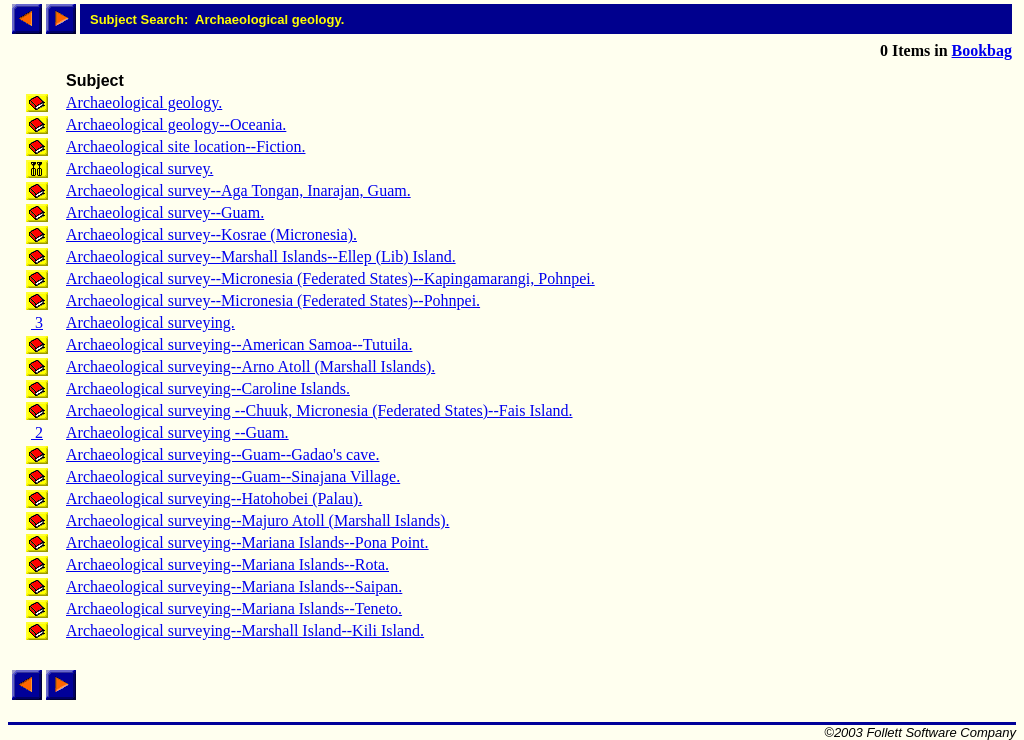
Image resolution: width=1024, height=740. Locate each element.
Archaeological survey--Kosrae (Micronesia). (211, 234)
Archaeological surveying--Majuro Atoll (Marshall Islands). (257, 520)
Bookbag (982, 50)
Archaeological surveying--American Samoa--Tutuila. (239, 344)
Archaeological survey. (139, 168)
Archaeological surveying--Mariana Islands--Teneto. (234, 608)
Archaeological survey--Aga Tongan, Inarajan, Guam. (238, 190)
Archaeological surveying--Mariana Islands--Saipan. (234, 586)
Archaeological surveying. (150, 322)
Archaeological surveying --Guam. (177, 432)
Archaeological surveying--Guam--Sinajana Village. (233, 476)
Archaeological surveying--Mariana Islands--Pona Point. (247, 542)
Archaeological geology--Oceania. (176, 124)
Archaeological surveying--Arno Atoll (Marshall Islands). (250, 366)
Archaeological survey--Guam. (165, 212)
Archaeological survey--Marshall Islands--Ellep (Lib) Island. (261, 256)
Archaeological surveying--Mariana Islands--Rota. (227, 564)
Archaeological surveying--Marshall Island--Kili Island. (245, 630)
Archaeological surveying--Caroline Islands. (208, 388)
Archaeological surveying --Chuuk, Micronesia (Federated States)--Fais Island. (319, 410)
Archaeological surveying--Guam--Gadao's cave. (222, 454)
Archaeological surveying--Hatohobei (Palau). (214, 498)
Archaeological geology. (144, 102)
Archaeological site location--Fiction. (185, 146)
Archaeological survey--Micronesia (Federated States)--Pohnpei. (273, 300)
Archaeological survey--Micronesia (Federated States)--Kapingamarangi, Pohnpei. (330, 278)
